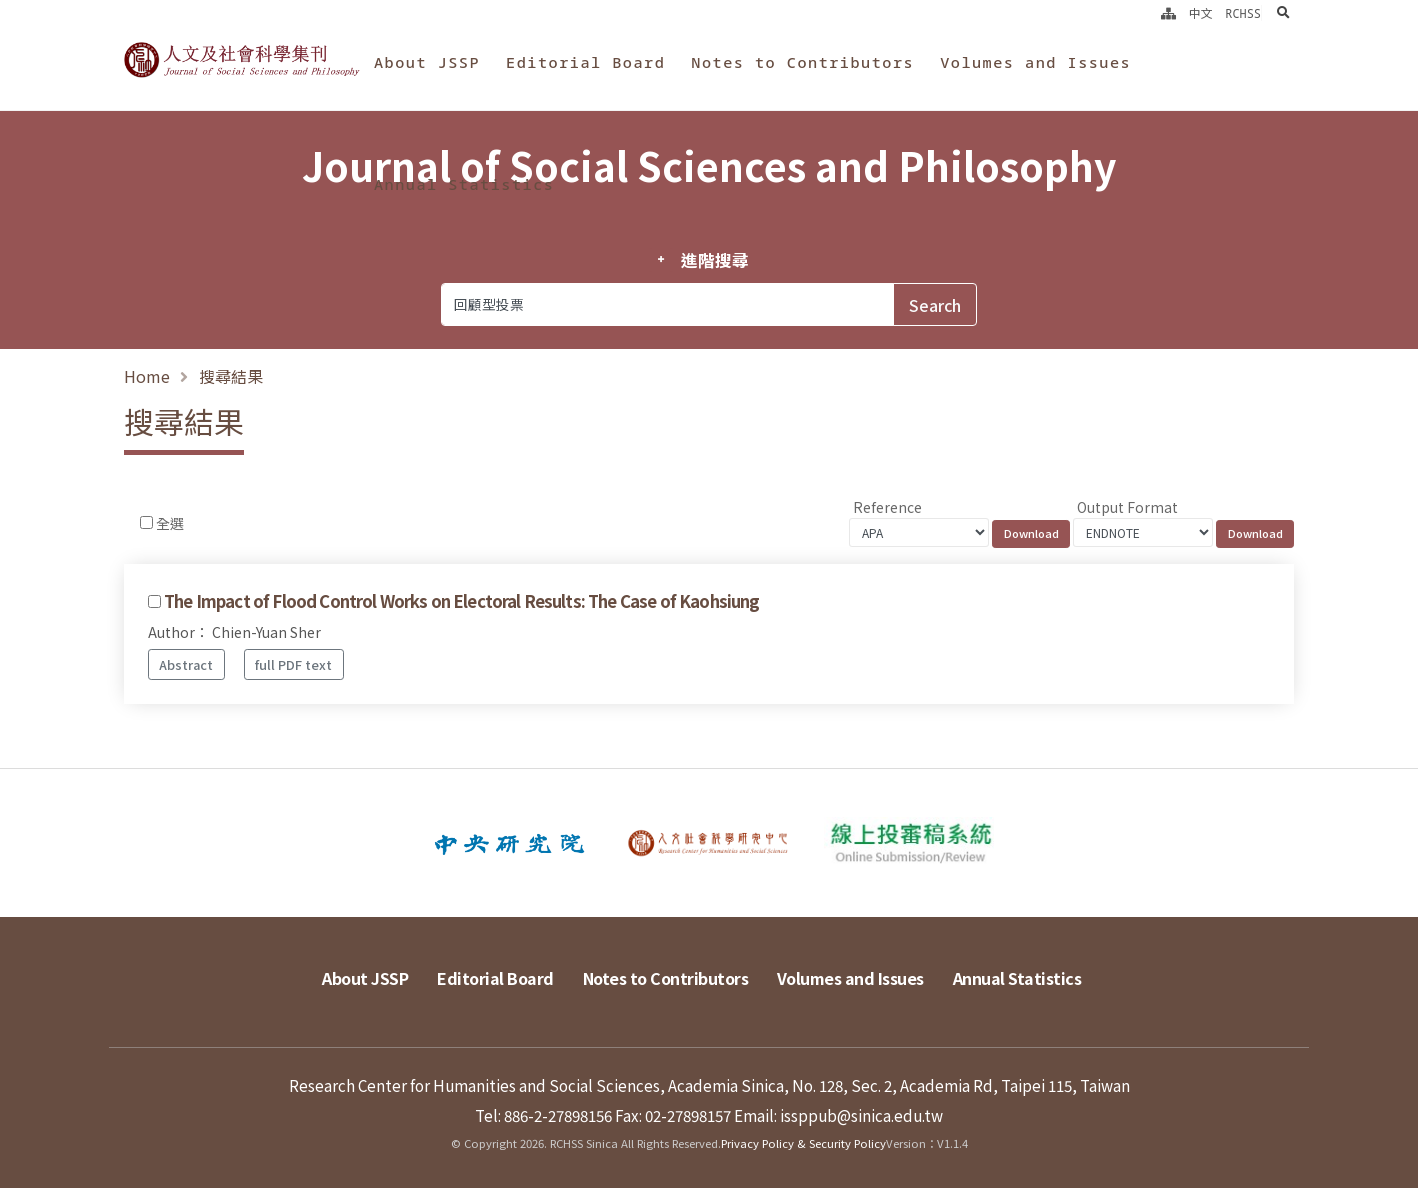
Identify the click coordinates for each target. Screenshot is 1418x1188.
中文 (1201, 13)
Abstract (186, 664)
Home (147, 376)
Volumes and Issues (1035, 62)
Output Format (1127, 507)
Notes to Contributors (802, 62)
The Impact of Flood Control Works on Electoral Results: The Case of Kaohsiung (461, 601)
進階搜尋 (714, 260)
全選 (170, 523)
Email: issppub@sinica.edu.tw (838, 1115)
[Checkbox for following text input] (146, 522)
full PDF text (293, 664)
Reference (887, 507)
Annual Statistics (464, 184)
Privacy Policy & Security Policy (803, 1143)
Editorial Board (585, 62)
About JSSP (427, 62)
